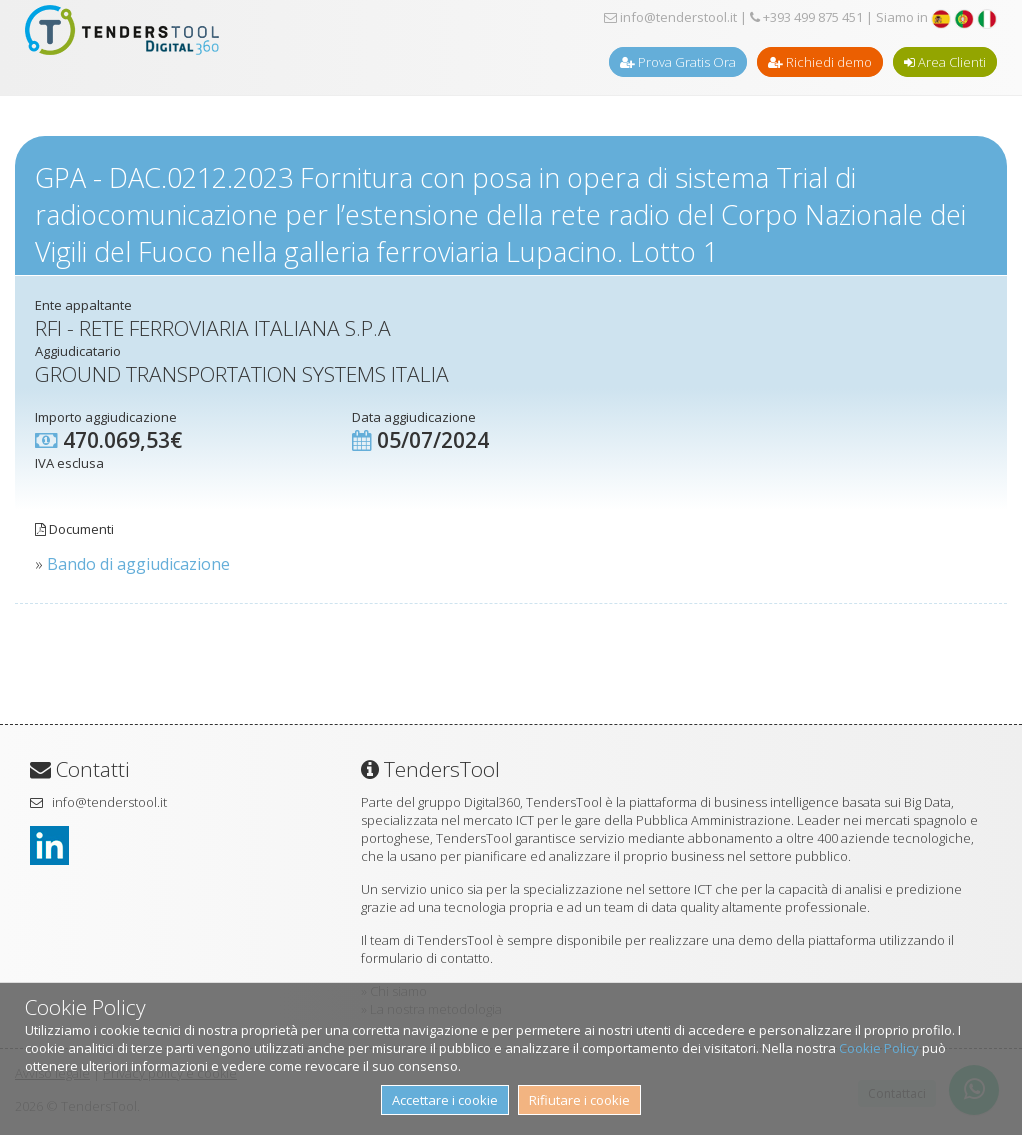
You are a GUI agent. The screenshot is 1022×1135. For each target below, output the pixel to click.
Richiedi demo (820, 62)
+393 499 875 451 (806, 17)
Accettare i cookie (445, 1100)
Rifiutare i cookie (579, 1100)
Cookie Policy (879, 1048)
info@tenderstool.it (670, 17)
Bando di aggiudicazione (138, 564)
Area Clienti (945, 62)
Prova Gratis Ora (678, 62)
